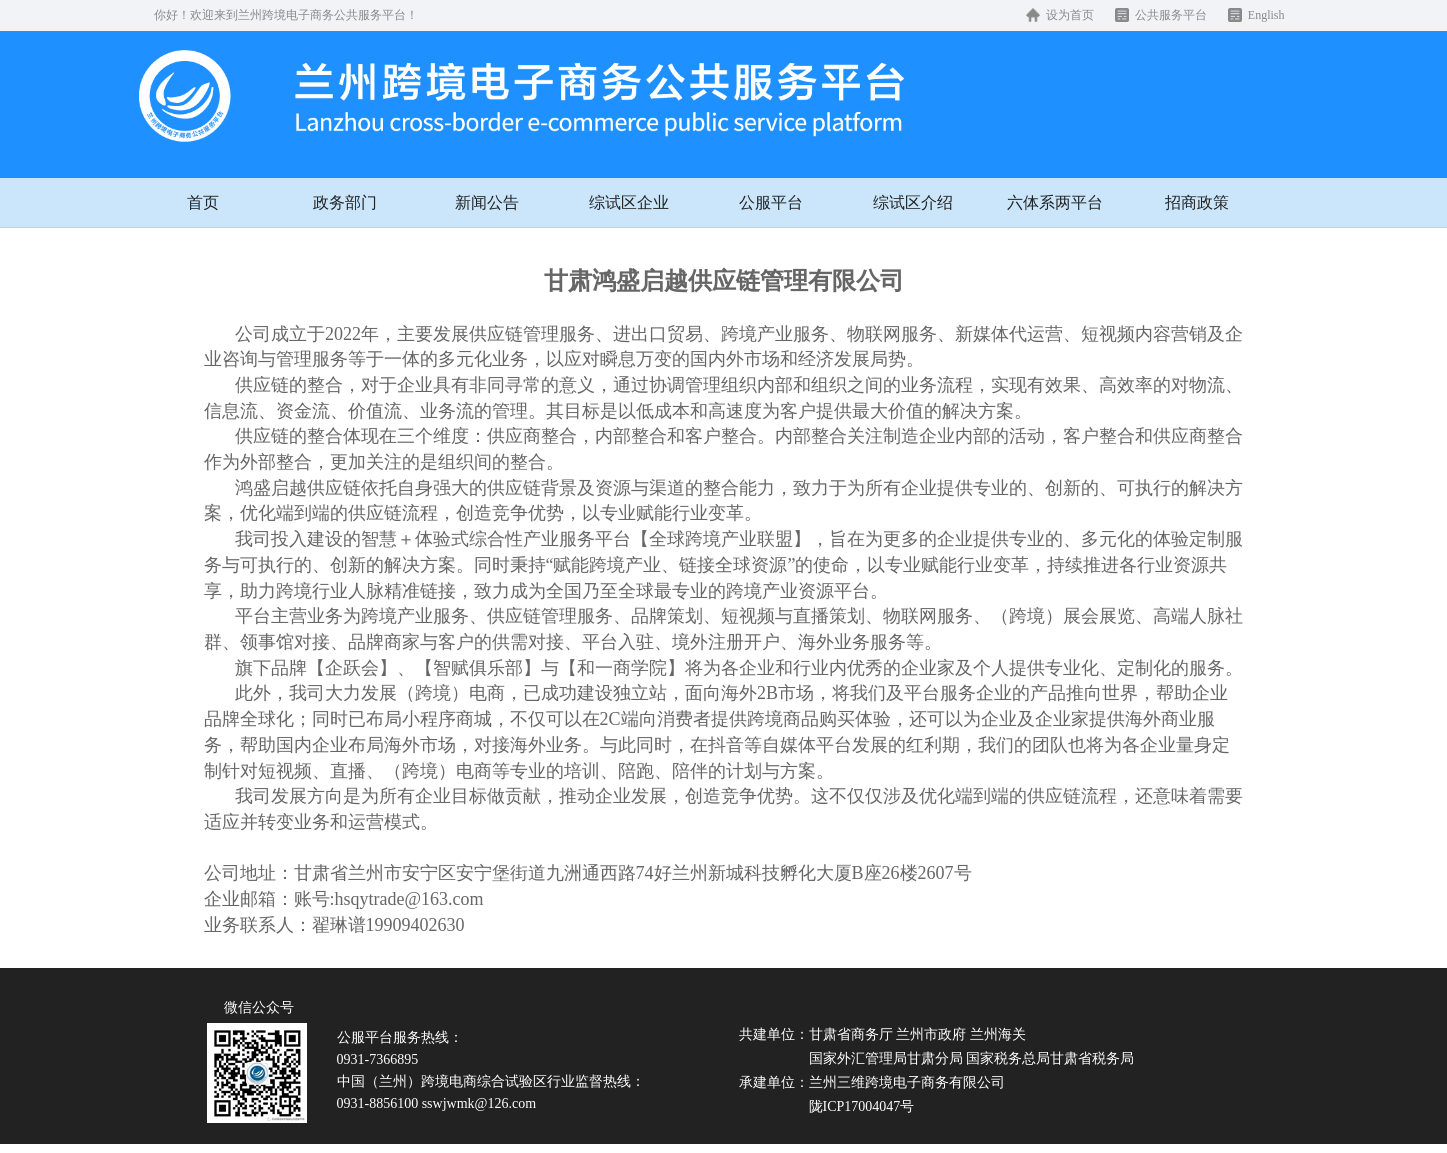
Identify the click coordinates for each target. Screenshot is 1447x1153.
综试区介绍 (913, 202)
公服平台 (771, 202)
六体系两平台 (1055, 202)
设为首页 (1070, 15)
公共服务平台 (1171, 15)
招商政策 (1197, 202)
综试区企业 (629, 202)
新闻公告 (487, 202)
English (1266, 15)
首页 (203, 202)
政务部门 (345, 202)
